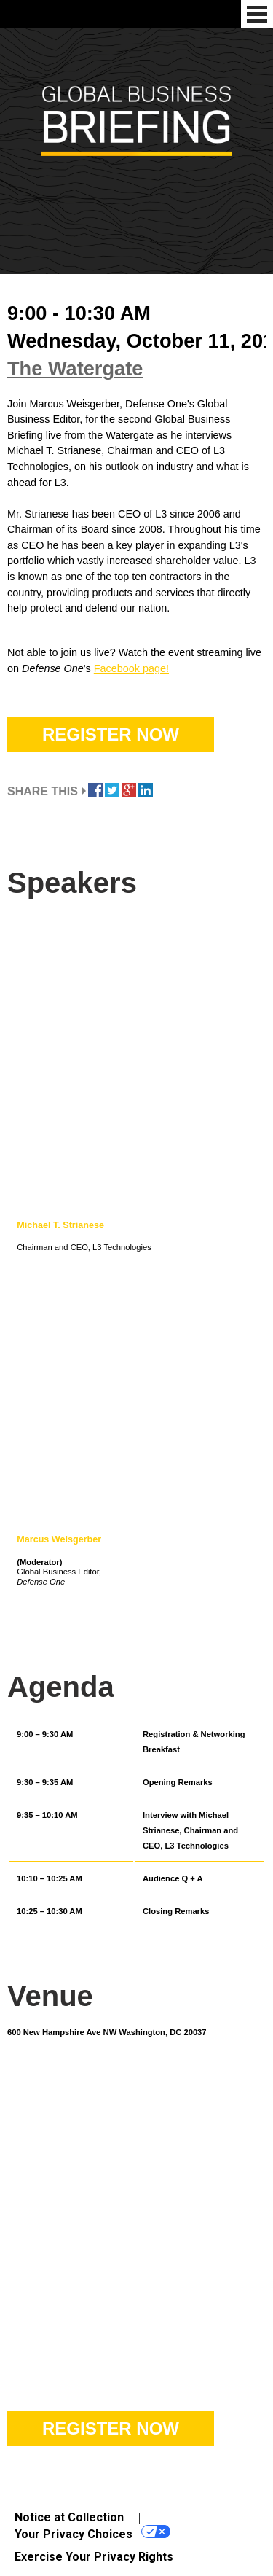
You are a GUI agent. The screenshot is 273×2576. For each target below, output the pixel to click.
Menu (257, 14)
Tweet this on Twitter (112, 790)
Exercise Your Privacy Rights (94, 2557)
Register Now (110, 734)
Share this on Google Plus (129, 790)
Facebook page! (131, 668)
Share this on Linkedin (145, 790)
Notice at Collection (69, 2517)
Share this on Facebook (95, 790)
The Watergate (75, 368)
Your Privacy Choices (92, 2533)
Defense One (14, 14)
